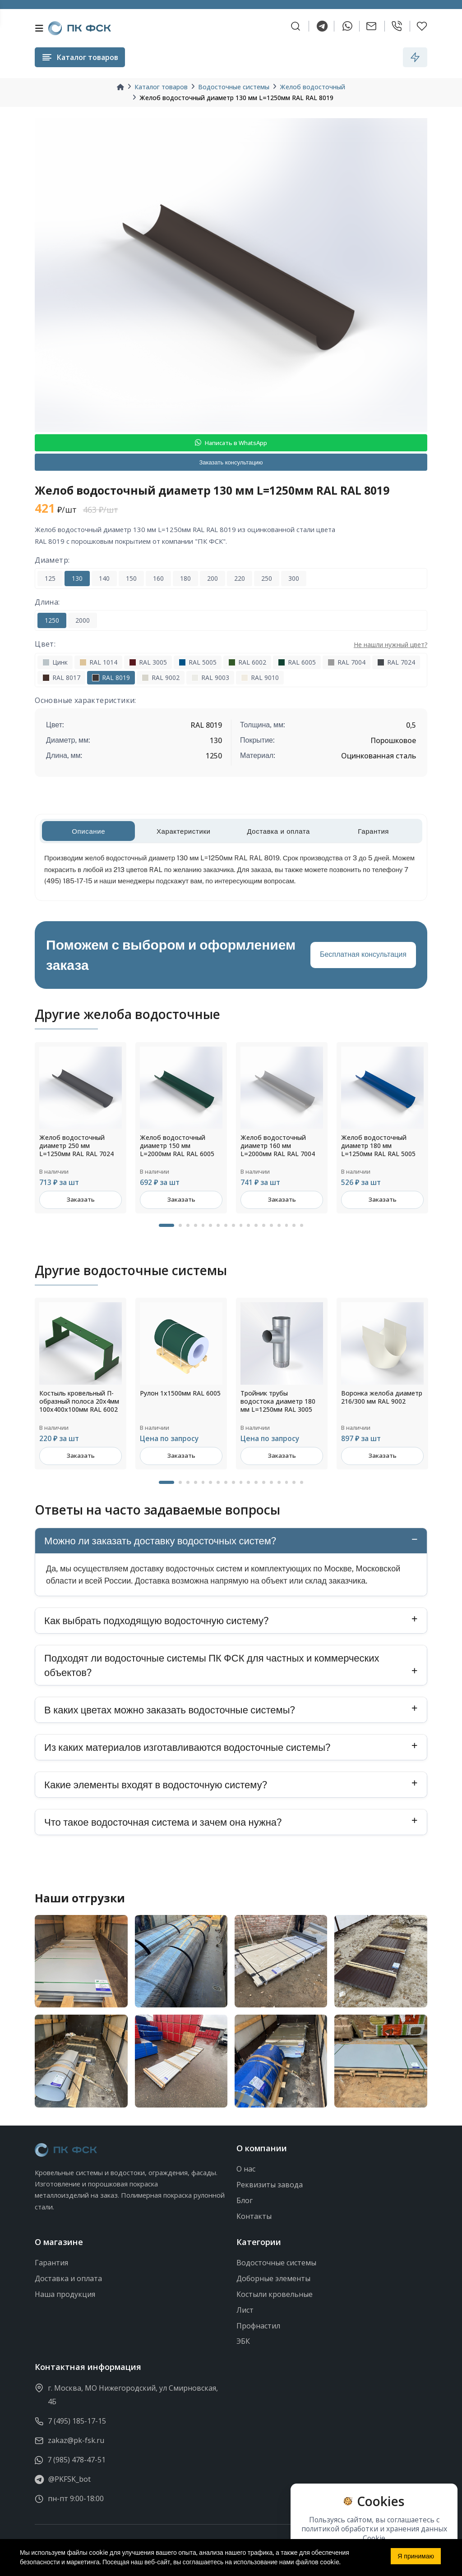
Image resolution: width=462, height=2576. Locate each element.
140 (104, 578)
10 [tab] (241, 1225)
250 (266, 578)
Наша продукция (65, 2294)
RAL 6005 (297, 662)
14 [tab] (271, 1225)
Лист (245, 2310)
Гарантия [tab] (373, 831)
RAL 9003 (210, 677)
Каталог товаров (161, 87)
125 (50, 578)
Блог (244, 2200)
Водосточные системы (233, 87)
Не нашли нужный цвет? (390, 644)
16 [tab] (286, 1225)
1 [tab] (166, 1225)
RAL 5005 (198, 662)
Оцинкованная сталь (378, 756)
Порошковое (393, 740)
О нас (245, 2169)
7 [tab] (218, 1225)
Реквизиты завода (269, 2185)
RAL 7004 (346, 662)
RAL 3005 (148, 662)
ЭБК (243, 2341)
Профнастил (258, 2326)
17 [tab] (294, 1225)
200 (212, 578)
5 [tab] (202, 1225)
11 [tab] (248, 1225)
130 (77, 578)
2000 (82, 620)
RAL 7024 (396, 662)
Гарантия (51, 2263)
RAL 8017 (61, 677)
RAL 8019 (111, 677)
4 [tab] (195, 1225)
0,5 (411, 725)
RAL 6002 (247, 662)
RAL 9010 (260, 677)
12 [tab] (256, 1225)
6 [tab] (210, 1225)
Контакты (254, 2216)
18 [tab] (302, 1225)
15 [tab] (279, 1225)
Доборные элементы (273, 2278)
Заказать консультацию (231, 462)
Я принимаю (415, 2556)
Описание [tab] (88, 831)
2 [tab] (180, 1225)
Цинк (55, 662)
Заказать (81, 1200)
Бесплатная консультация (363, 954)
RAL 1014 (98, 662)
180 (185, 578)
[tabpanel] (80, 1128)
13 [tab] (263, 1225)
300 (293, 578)
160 (158, 578)
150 (131, 578)
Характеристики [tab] (184, 831)
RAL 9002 (161, 677)
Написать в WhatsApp (231, 443)
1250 (52, 620)
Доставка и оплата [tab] (278, 831)
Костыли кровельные (274, 2294)
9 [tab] (233, 1225)
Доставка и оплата (68, 2278)
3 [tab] (187, 1225)
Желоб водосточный (312, 87)
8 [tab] (225, 1225)
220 (239, 578)
